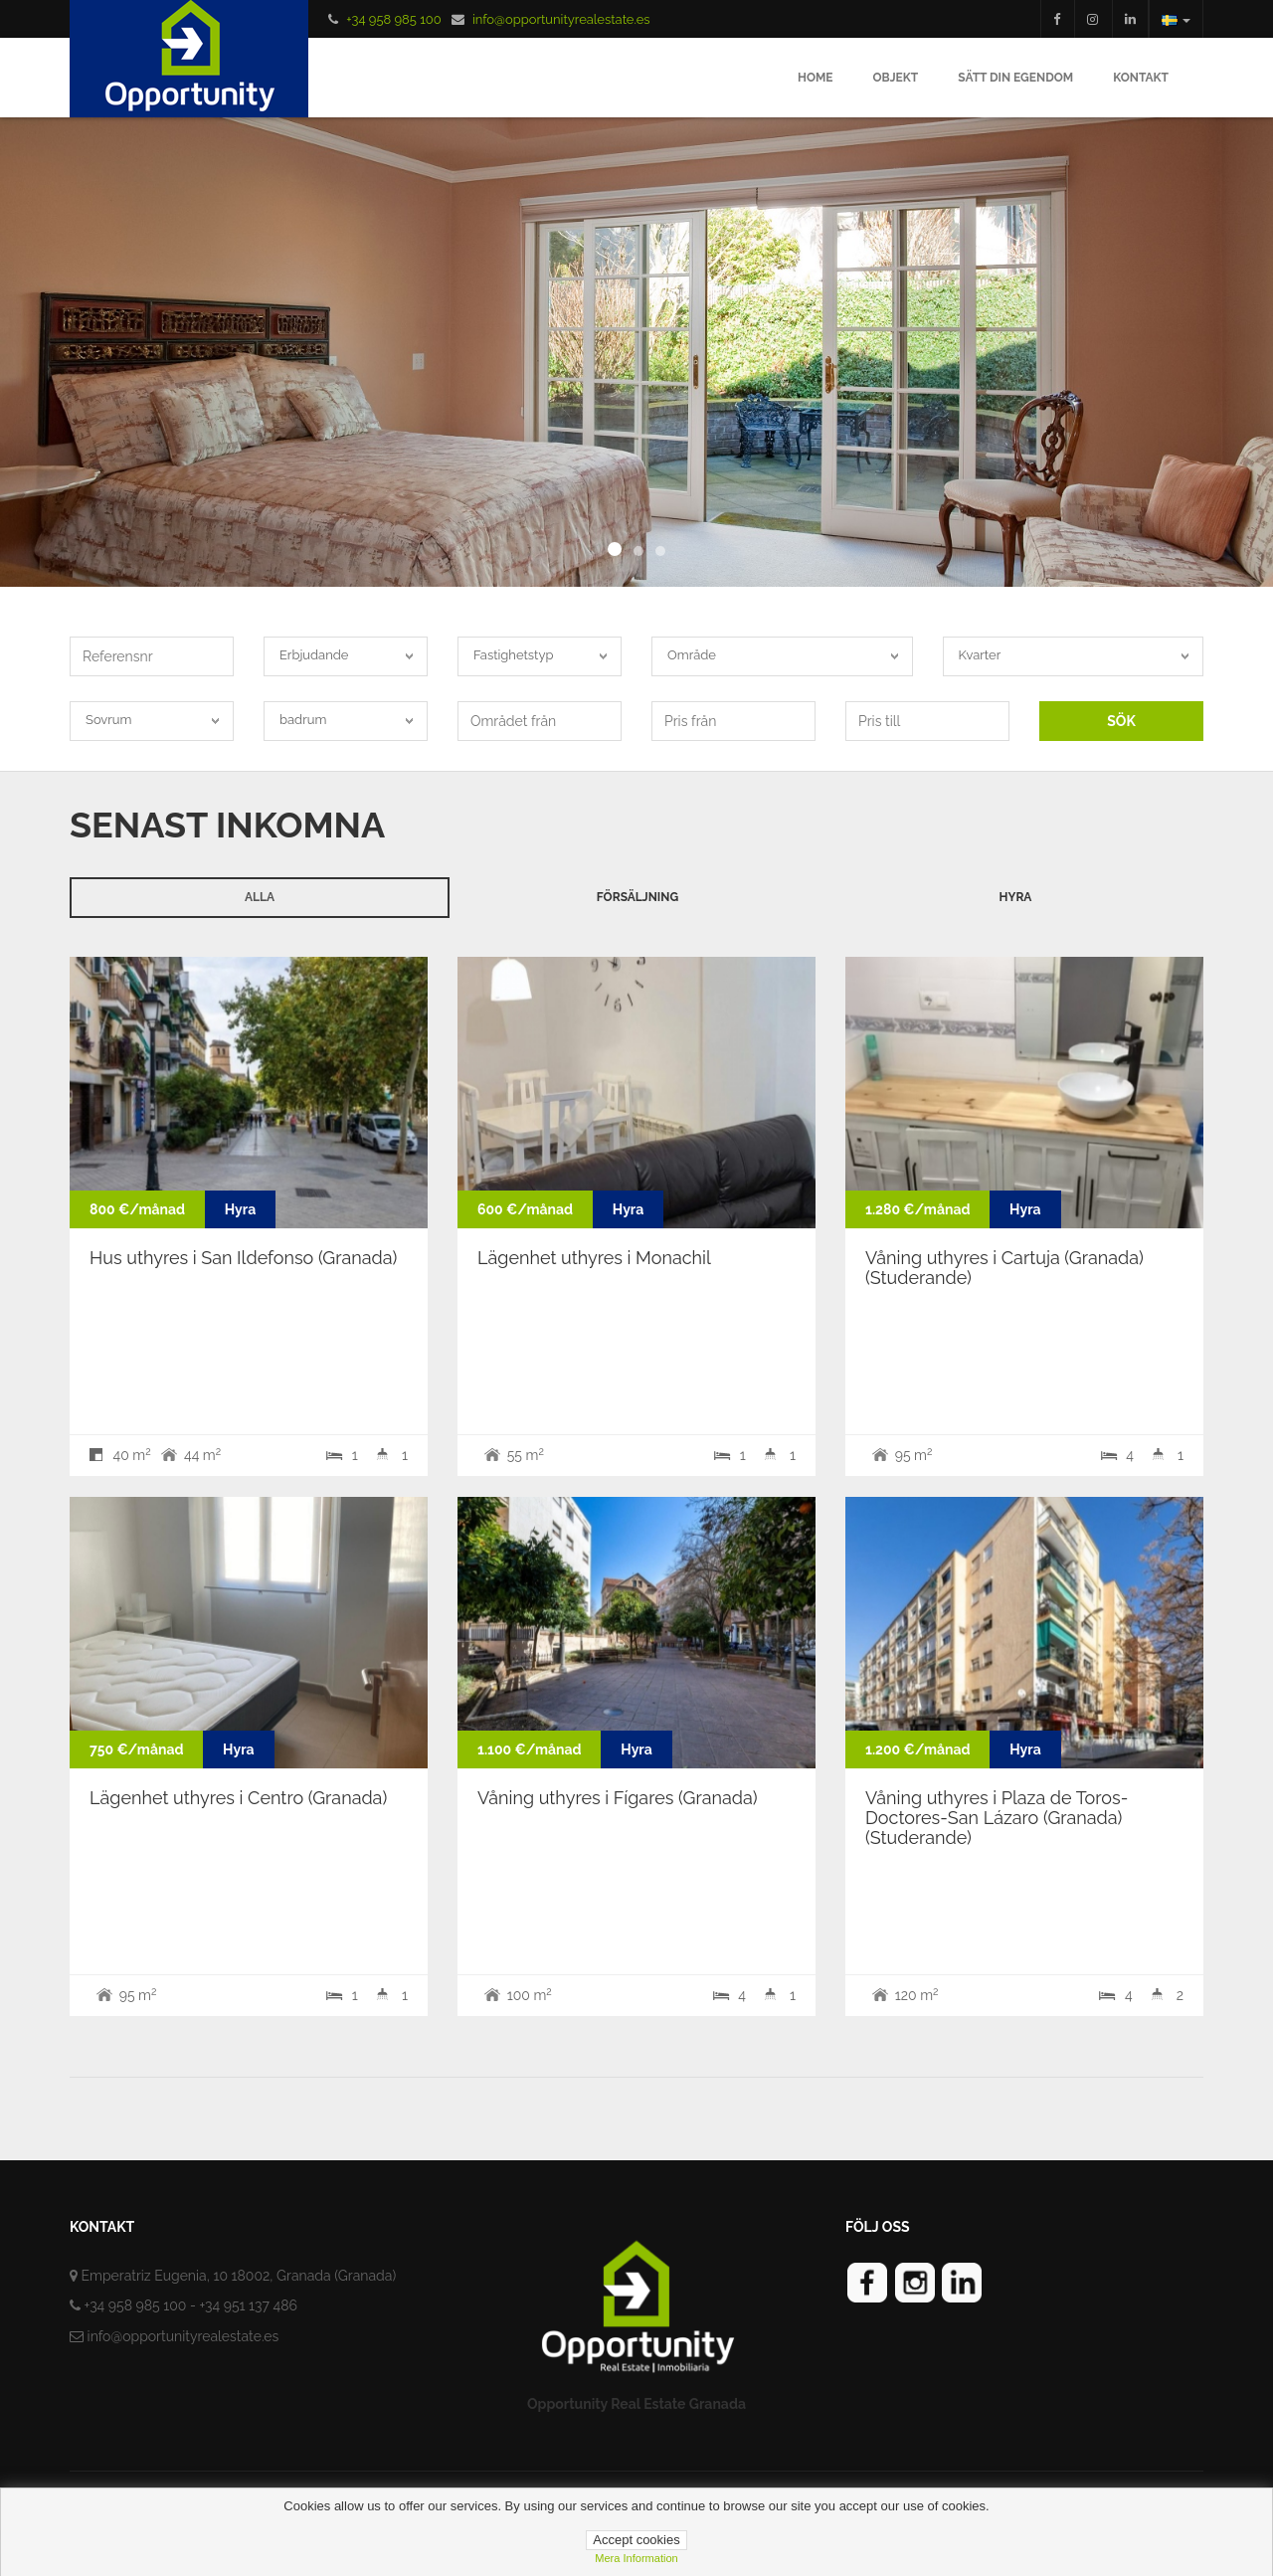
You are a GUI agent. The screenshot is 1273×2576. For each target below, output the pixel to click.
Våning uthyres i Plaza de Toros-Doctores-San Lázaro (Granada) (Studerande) (996, 1817)
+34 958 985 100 (393, 19)
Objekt (896, 78)
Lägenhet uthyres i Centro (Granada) (238, 1797)
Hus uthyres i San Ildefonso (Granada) (243, 1257)
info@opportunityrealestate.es (561, 19)
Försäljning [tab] (637, 897)
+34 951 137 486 (248, 2305)
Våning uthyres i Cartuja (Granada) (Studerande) (1004, 1267)
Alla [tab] (259, 897)
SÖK (1121, 721)
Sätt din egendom (1015, 78)
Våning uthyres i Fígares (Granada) (617, 1797)
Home (815, 78)
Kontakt (1141, 78)
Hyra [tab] (1016, 897)
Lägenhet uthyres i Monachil (594, 1257)
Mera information (636, 2558)
